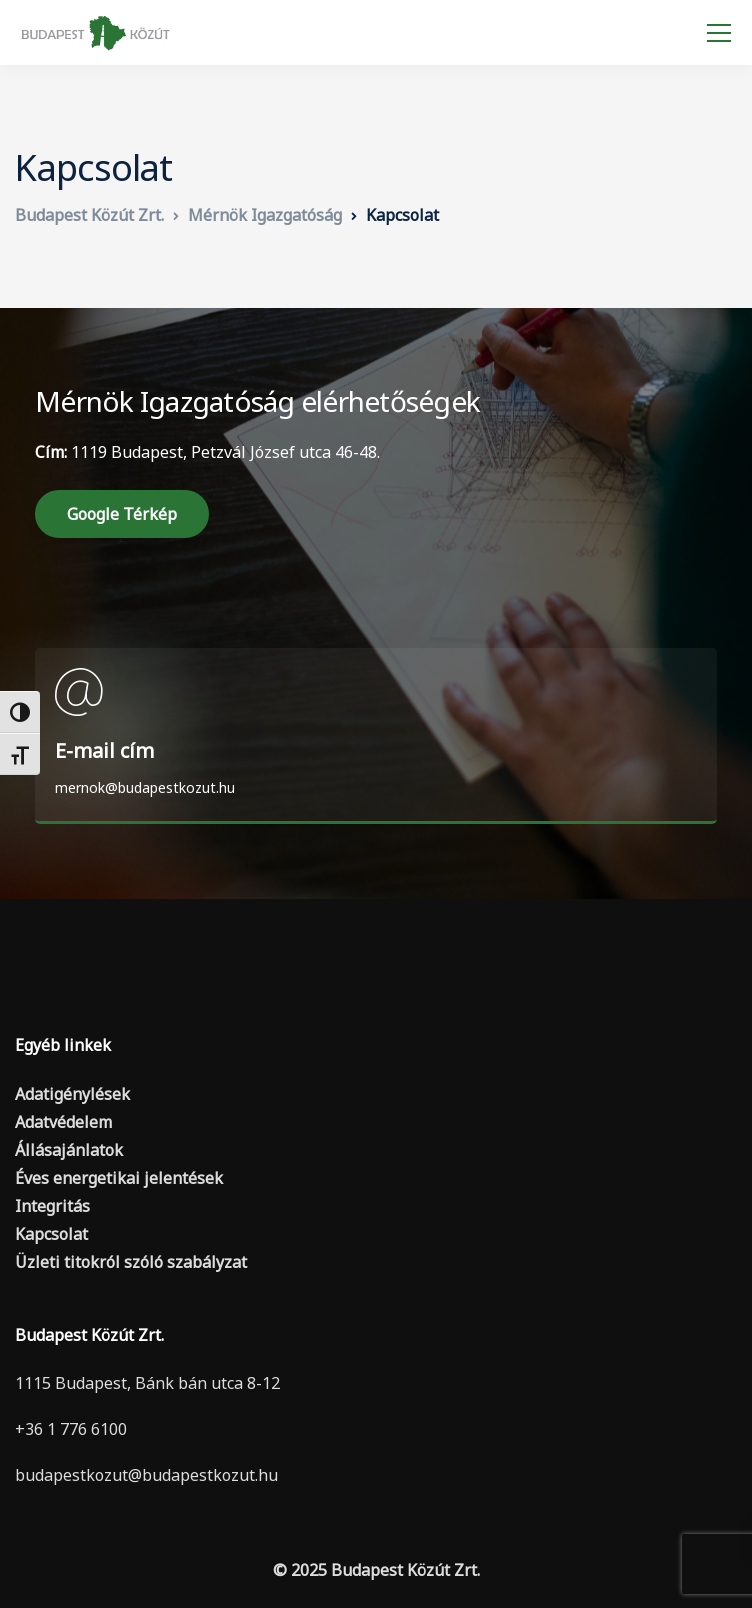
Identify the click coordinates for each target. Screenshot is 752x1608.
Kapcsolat (51, 1234)
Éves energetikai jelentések (119, 1178)
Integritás (52, 1206)
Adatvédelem (63, 1122)
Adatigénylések (72, 1094)
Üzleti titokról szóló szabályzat (131, 1262)
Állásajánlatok (69, 1150)
